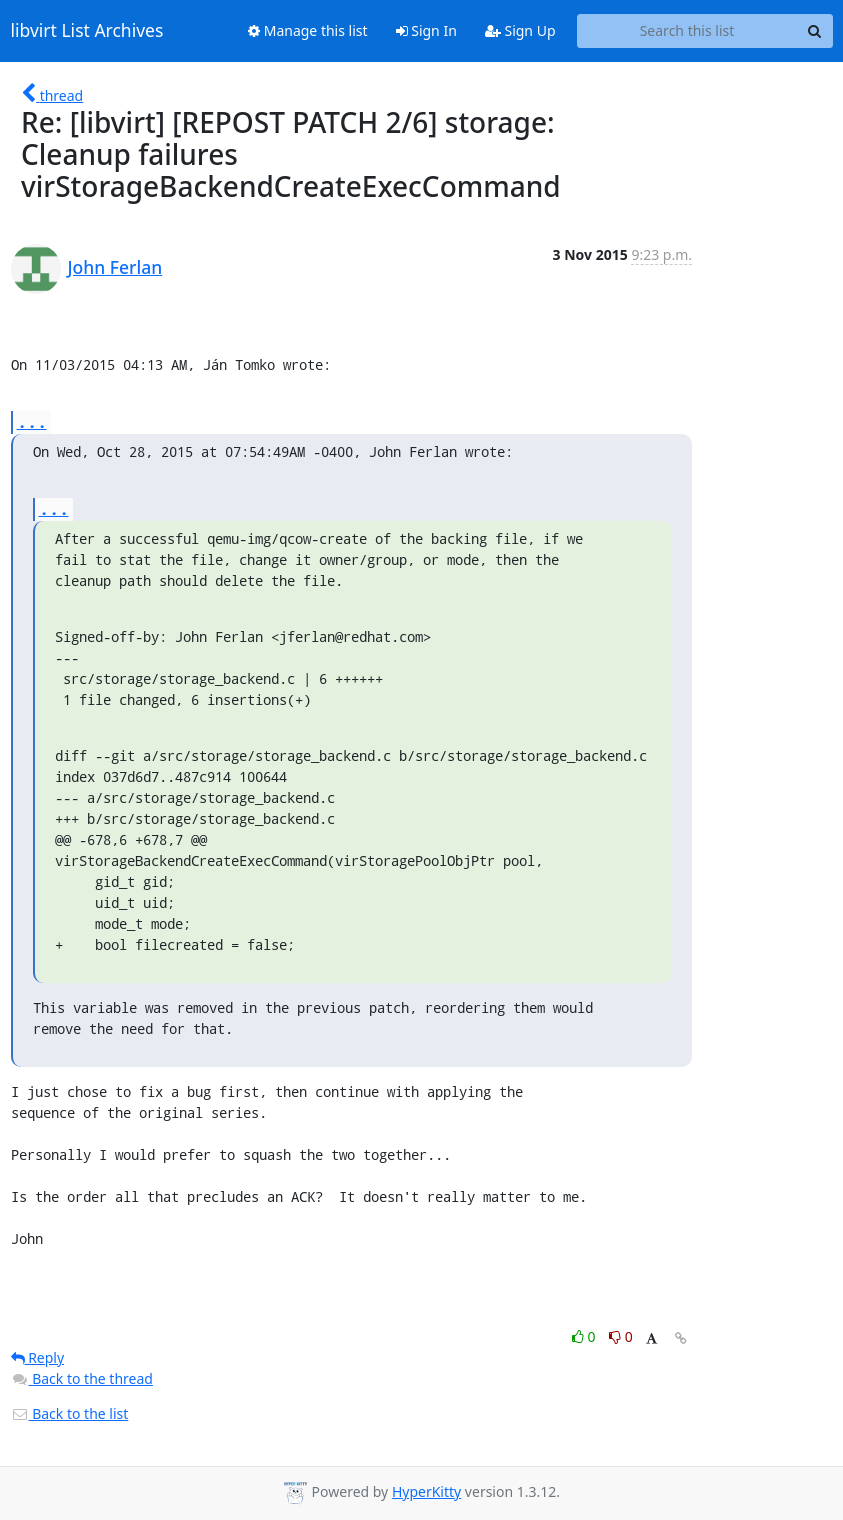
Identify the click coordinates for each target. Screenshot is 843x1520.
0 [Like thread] (585, 1336)
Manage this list (308, 30)
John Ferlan (115, 267)
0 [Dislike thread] (621, 1336)
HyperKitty (426, 1491)
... (32, 421)
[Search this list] (687, 31)
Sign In (426, 30)
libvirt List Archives (87, 31)
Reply (38, 1357)
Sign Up (520, 30)
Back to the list (70, 1413)
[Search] (815, 31)
